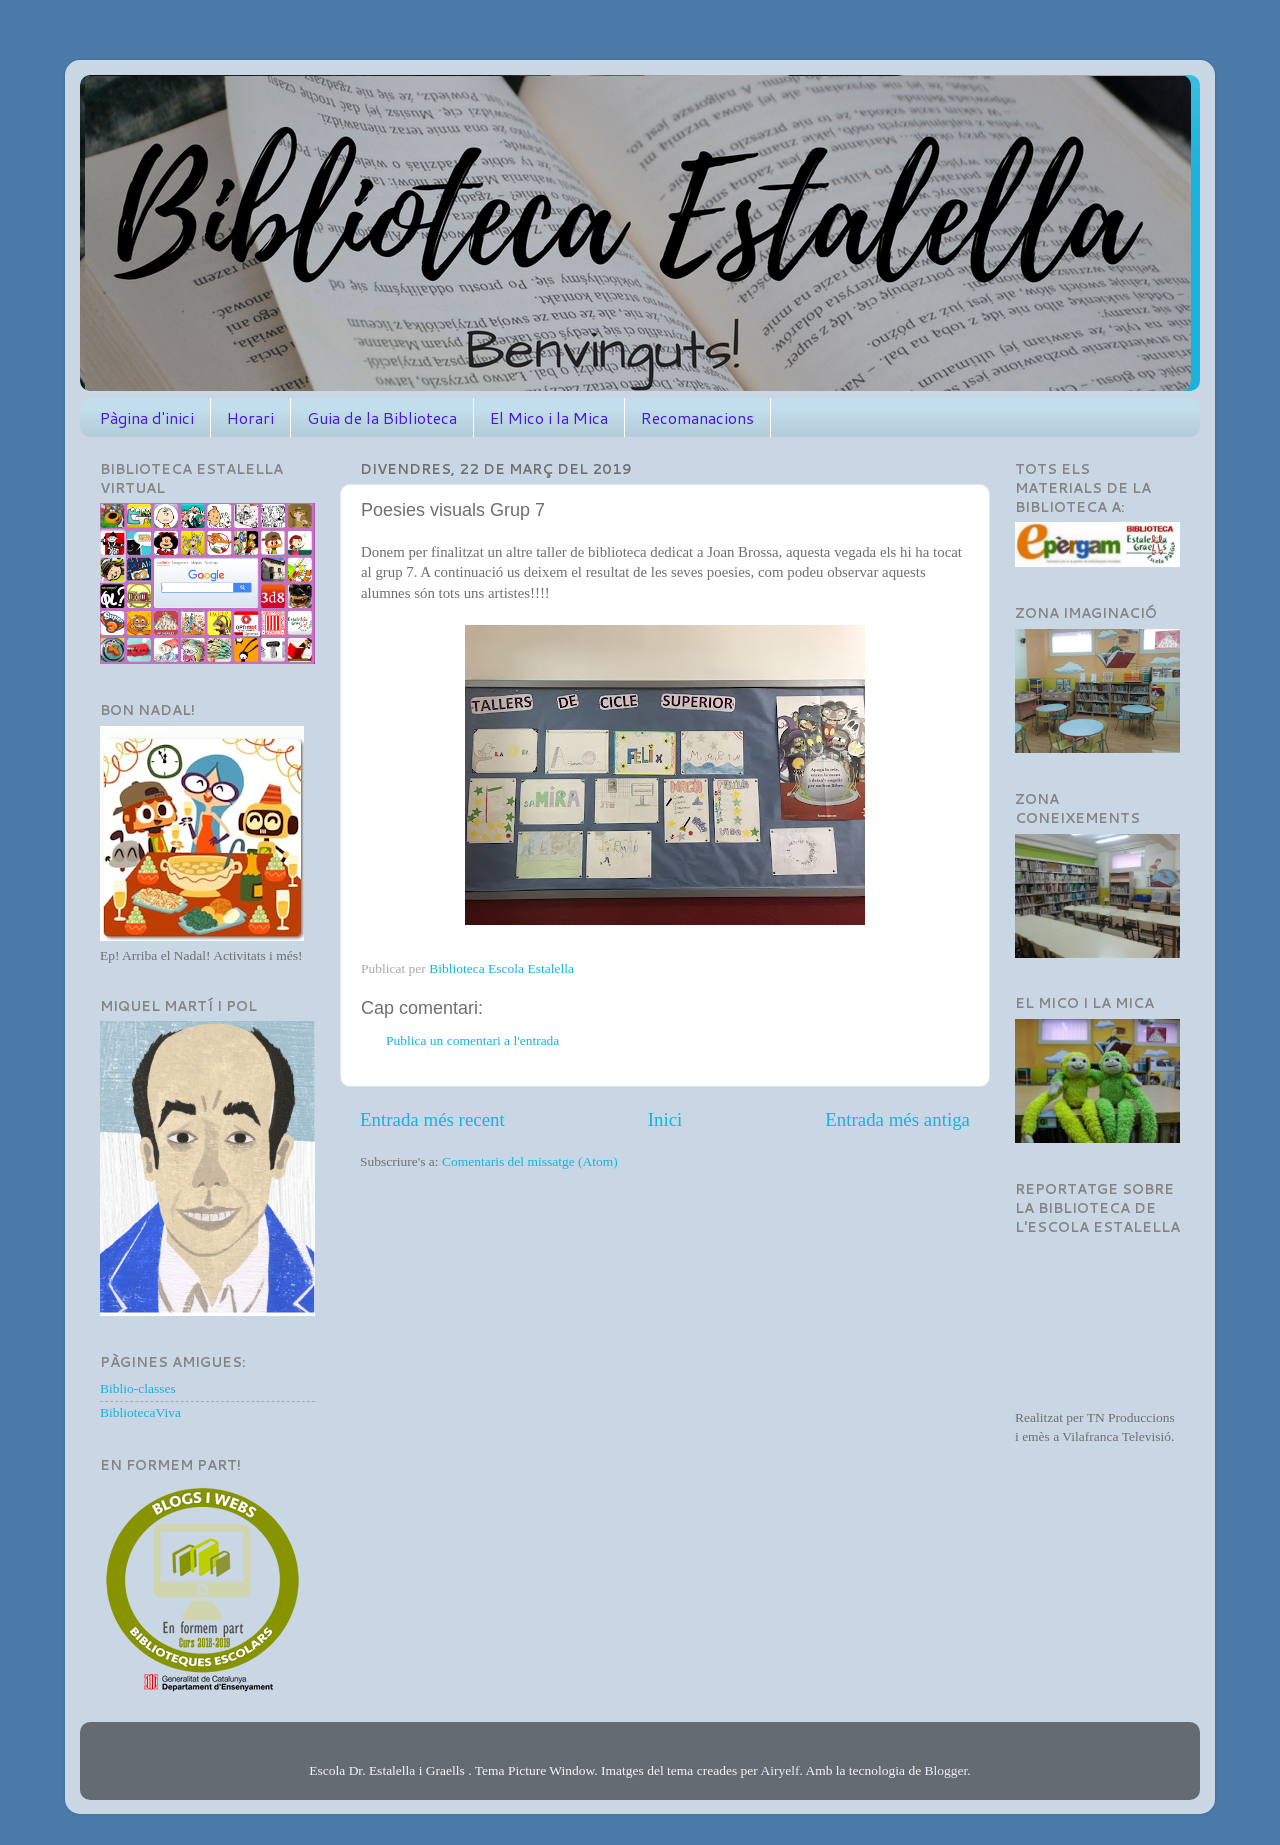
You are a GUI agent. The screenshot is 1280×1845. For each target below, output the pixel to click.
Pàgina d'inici (147, 417)
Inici (665, 1119)
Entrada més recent (432, 1119)
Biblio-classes (138, 1388)
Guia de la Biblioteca (382, 417)
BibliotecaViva (140, 1412)
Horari (250, 417)
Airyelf (779, 1770)
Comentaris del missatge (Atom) (530, 1161)
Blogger (946, 1770)
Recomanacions (697, 417)
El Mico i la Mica (549, 417)
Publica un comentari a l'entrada (472, 1040)
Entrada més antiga (897, 1119)
